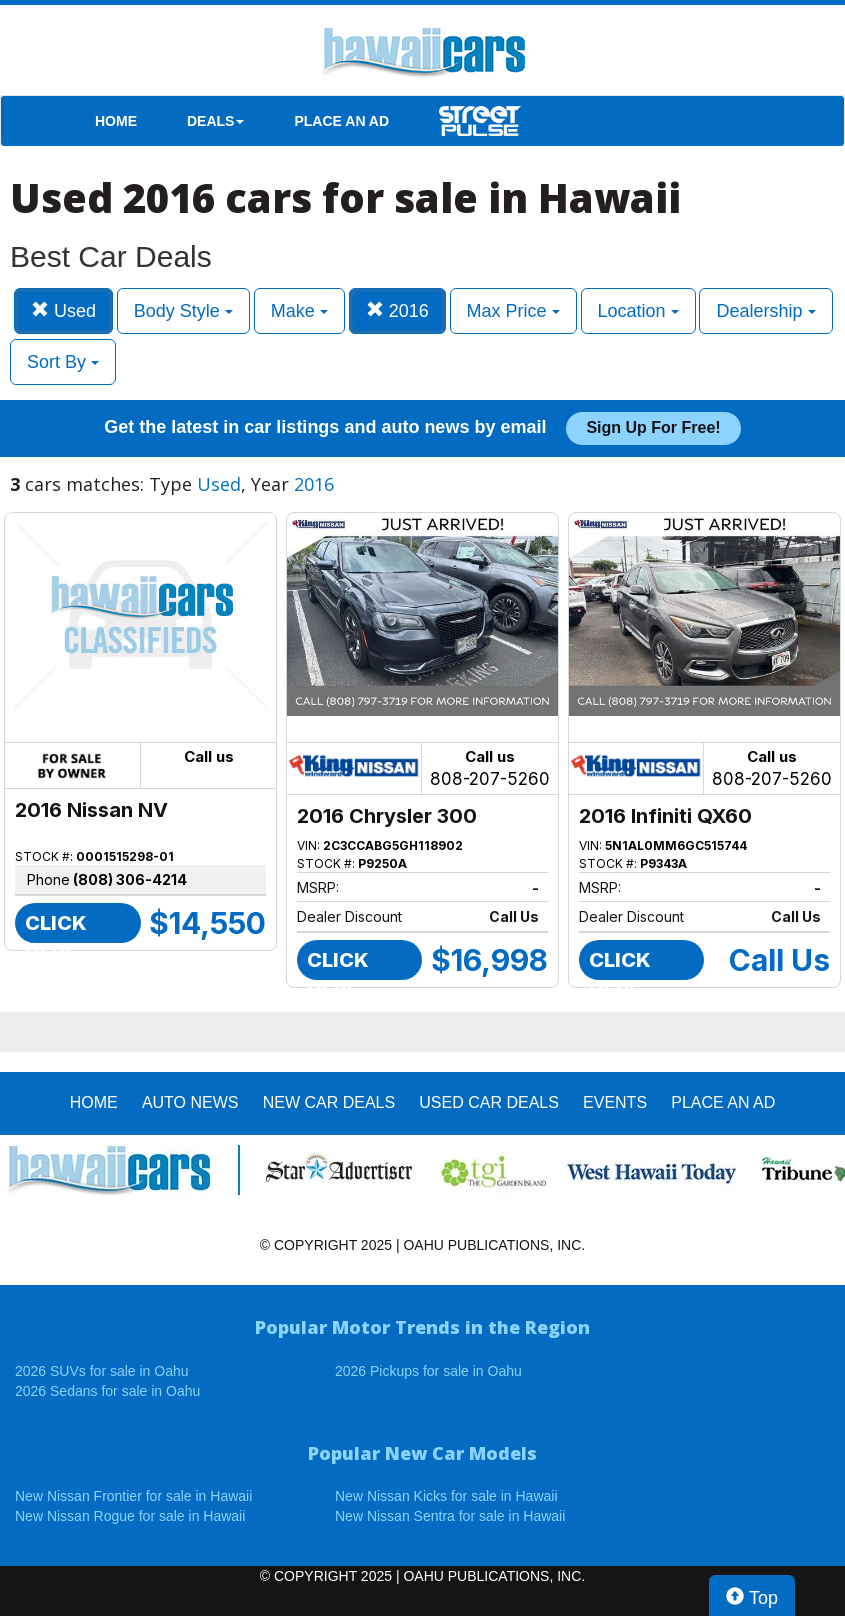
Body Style (183, 311)
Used (63, 310)
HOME (116, 121)
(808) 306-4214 (130, 879)
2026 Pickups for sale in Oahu (428, 1371)
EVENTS (615, 1102)
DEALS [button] (215, 121)
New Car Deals (329, 1102)
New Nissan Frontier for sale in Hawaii (133, 1496)
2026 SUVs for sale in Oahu (102, 1371)
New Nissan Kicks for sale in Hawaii (446, 1496)
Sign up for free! (653, 427)
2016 (397, 310)
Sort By (63, 362)
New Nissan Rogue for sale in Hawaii (130, 1516)
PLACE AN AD (341, 121)
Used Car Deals (489, 1102)
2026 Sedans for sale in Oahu (107, 1391)
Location (638, 311)
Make (299, 311)
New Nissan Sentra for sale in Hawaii (450, 1516)
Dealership (765, 311)
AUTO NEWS (190, 1102)
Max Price (513, 311)
